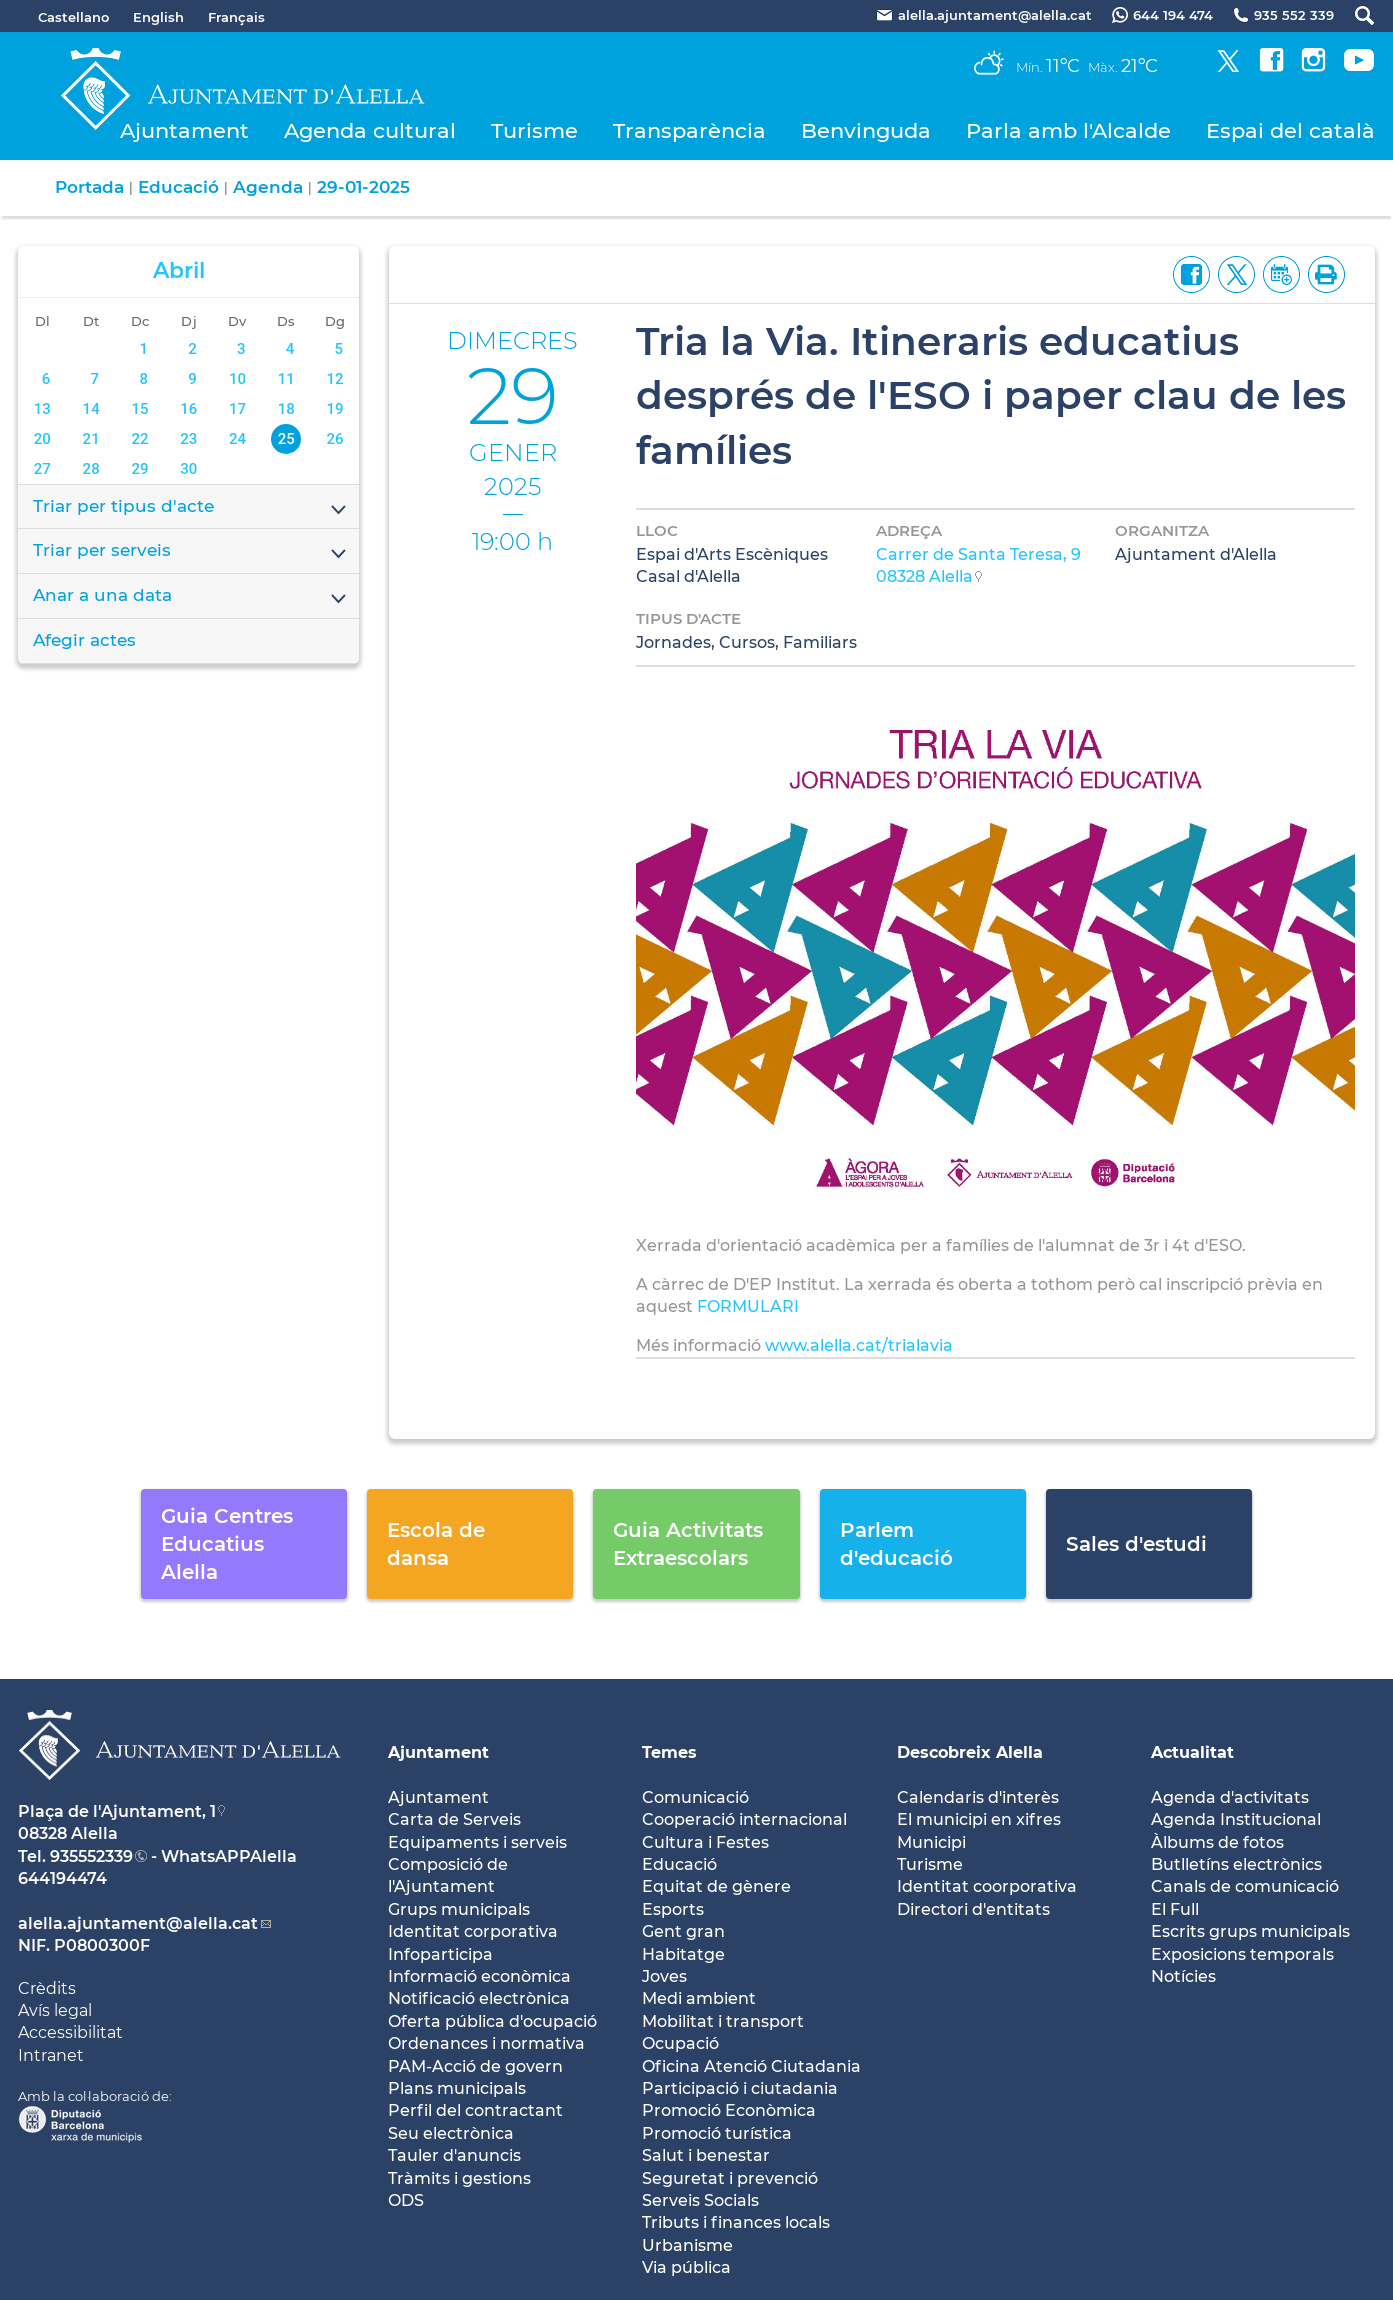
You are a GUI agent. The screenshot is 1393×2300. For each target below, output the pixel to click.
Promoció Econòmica (729, 2110)
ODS (406, 2200)
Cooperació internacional (744, 1819)
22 (139, 439)
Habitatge (683, 1954)
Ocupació (680, 2043)
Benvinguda (866, 130)
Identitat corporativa (473, 1931)
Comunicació (695, 1797)
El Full (1175, 1909)
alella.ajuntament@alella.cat (138, 1923)
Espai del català (1290, 130)
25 (286, 439)
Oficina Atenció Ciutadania (751, 2066)
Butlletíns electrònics (1236, 1864)
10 (237, 379)
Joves (664, 1976)
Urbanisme (687, 2245)
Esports (673, 1909)
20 (42, 439)
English (158, 17)
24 (237, 439)
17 (237, 409)
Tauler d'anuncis (454, 2155)
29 (139, 469)
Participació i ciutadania (740, 2088)
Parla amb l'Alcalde (1068, 130)
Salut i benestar (706, 2155)
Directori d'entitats (973, 1909)
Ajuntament (184, 130)
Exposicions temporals (1242, 1954)
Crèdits (47, 1988)
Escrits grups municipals (1250, 1931)
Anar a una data (191, 597)
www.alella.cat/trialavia (861, 1345)
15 (139, 409)
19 (334, 409)
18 (286, 409)
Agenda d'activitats (1230, 1797)
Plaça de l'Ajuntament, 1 (117, 1811)
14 (91, 409)
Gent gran (683, 1931)
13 (42, 409)
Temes (669, 1752)
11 (286, 379)
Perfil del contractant (475, 2110)
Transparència (689, 130)
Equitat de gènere (716, 1886)
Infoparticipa (440, 1954)
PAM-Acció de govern (475, 2066)
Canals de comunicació (1245, 1886)
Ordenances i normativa (486, 2043)
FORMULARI (748, 1306)
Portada (89, 187)
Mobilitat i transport (723, 2021)
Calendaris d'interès (978, 1797)
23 (188, 439)
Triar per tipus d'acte (191, 508)
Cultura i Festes (705, 1842)
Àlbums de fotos (1217, 1842)
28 (91, 469)
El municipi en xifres (979, 1819)
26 (334, 439)
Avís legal (55, 2010)
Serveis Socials (700, 2200)
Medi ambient (699, 1998)
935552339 (91, 1856)
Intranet (51, 2055)
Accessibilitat (70, 2032)
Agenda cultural (370, 130)
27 (42, 469)
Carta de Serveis (454, 1819)
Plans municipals (457, 2088)
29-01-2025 (363, 187)
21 (91, 439)
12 (334, 379)
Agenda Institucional (1236, 1819)
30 (188, 469)
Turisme (534, 130)
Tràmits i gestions (459, 2178)
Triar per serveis (191, 552)
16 (188, 409)
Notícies (1183, 1976)
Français (236, 17)
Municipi (931, 1842)
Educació (178, 187)
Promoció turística (717, 2133)
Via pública (686, 2267)
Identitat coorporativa (987, 1886)
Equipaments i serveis (477, 1842)
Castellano (73, 17)
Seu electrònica (451, 2133)
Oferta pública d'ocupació (492, 2021)
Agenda (268, 187)
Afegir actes (84, 640)
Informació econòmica (479, 1976)
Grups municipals (459, 1909)
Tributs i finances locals (736, 2222)
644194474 (62, 1878)
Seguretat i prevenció (730, 2178)
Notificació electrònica (479, 1998)
